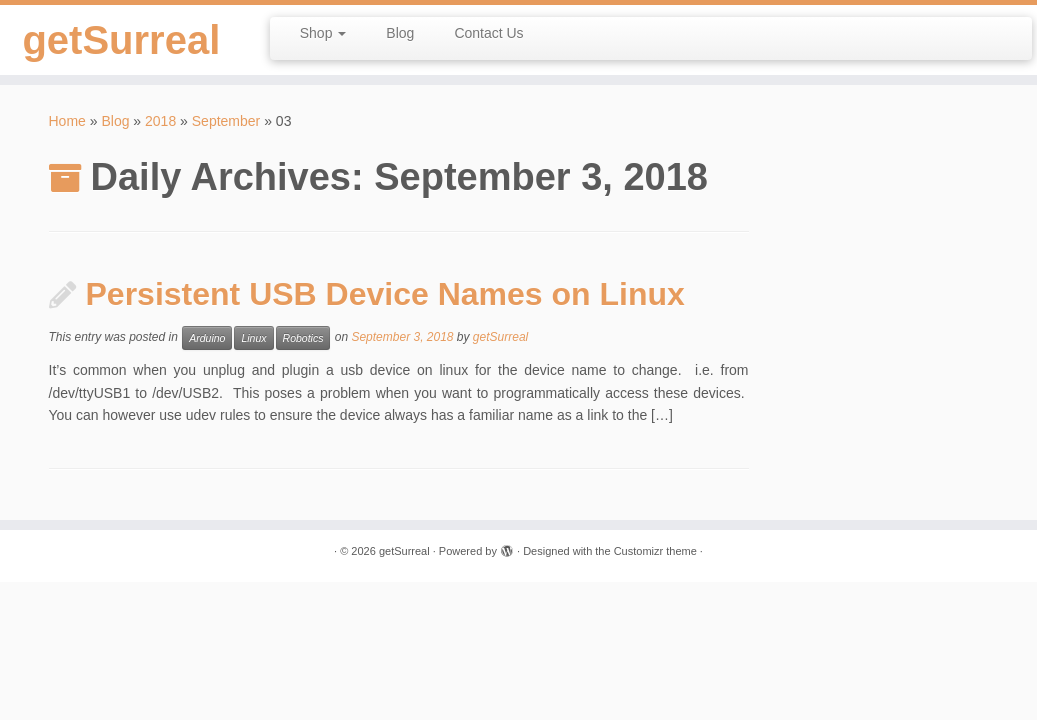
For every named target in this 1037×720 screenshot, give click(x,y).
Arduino (207, 338)
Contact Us (488, 33)
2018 (160, 121)
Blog (400, 33)
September (226, 121)
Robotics (303, 338)
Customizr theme (655, 551)
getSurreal (121, 40)
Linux (253, 338)
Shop (323, 33)
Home (67, 121)
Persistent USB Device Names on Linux (385, 294)
